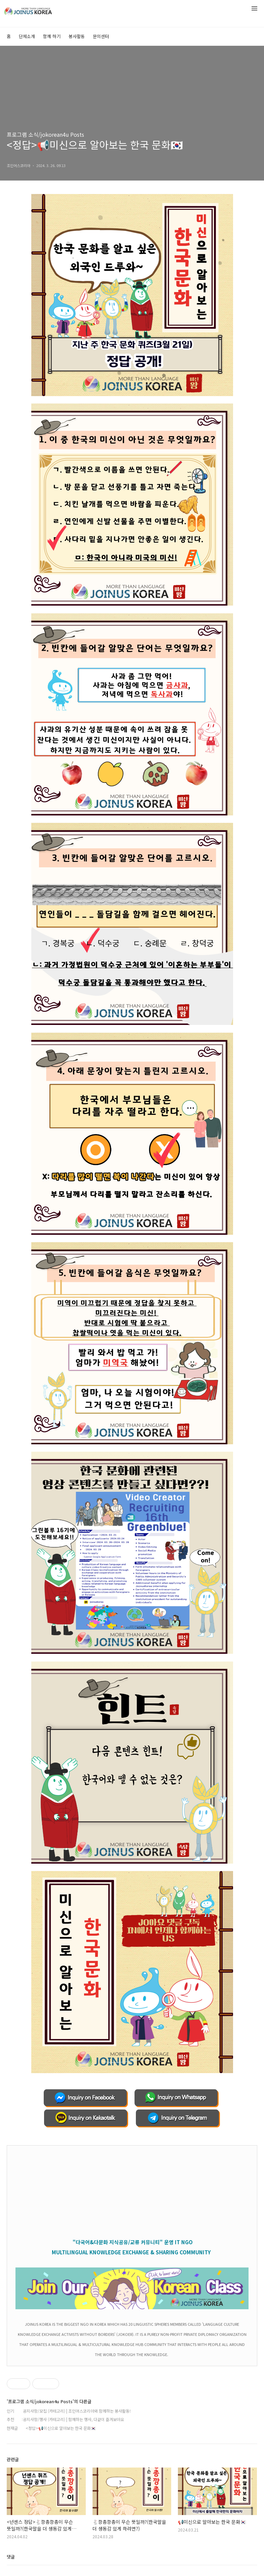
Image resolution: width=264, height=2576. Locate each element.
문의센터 (101, 36)
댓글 (11, 2556)
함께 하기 (52, 36)
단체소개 (27, 36)
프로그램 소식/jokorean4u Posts (45, 134)
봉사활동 (77, 36)
